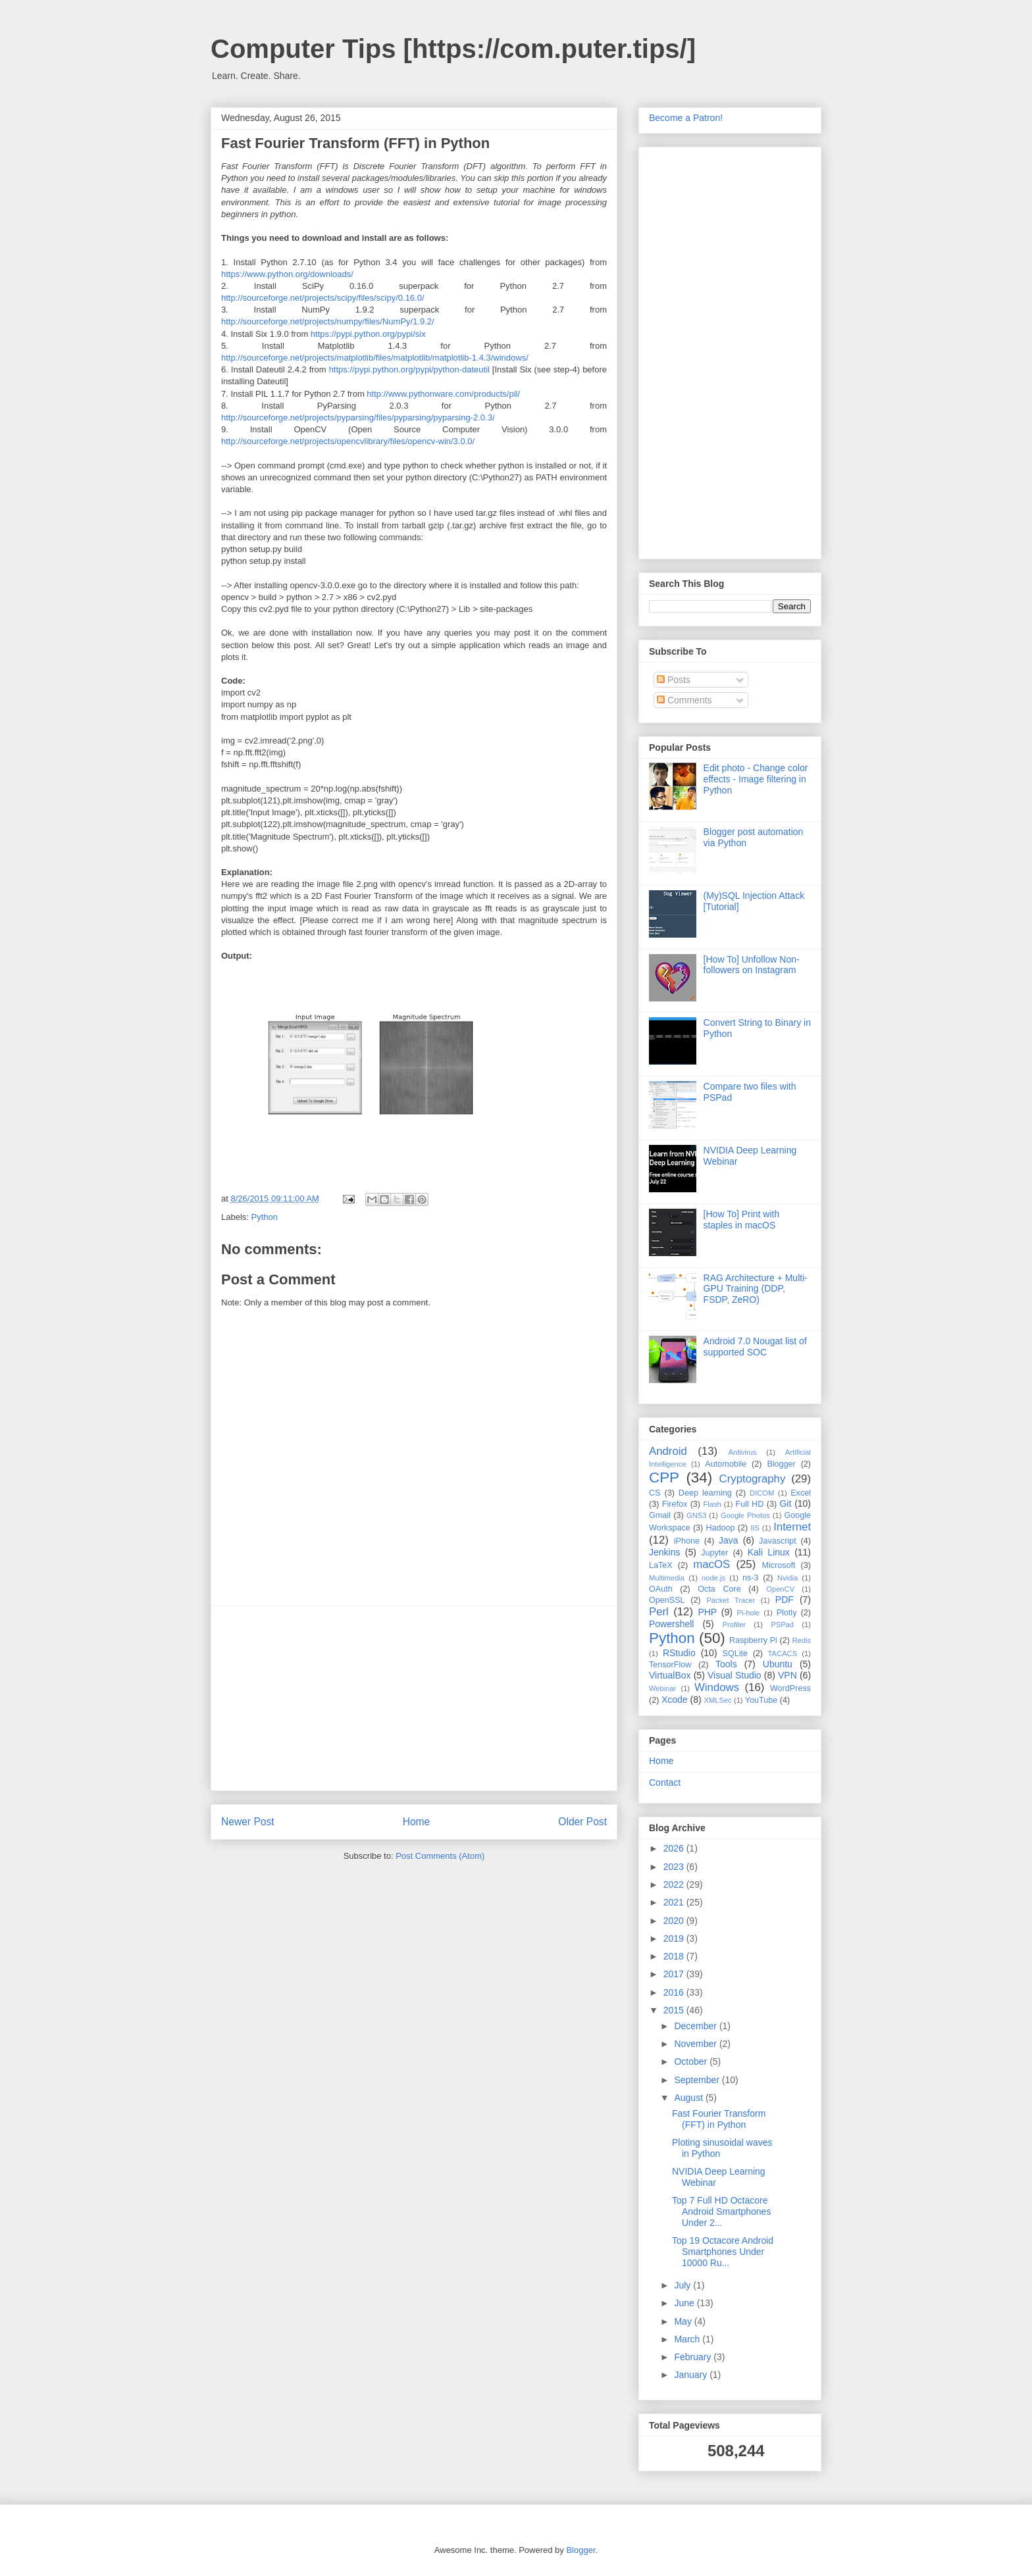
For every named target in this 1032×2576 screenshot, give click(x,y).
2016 (674, 1992)
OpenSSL (667, 1600)
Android (668, 1451)
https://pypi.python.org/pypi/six (368, 334)
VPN (787, 1675)
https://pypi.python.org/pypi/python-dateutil (409, 369)
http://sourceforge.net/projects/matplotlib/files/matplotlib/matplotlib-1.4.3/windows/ (375, 358)
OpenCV (780, 1589)
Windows (716, 1687)
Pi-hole (748, 1613)
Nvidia (787, 1578)
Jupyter (714, 1552)
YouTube (761, 1700)
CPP (664, 1477)
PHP (707, 1612)
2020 (674, 1920)
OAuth (661, 1589)
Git (785, 1503)
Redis (801, 1640)
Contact (665, 1782)
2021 (674, 1902)
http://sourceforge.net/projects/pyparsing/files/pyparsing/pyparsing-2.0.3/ (358, 417)
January (692, 2374)
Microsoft (778, 1565)
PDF (784, 1599)
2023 (674, 1866)
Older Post (582, 1821)
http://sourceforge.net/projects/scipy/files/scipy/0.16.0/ (323, 298)
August (689, 2097)
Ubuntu (777, 1664)
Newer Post (247, 1821)
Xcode (674, 1699)
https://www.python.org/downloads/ (287, 274)
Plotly (787, 1612)
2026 (674, 1848)
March (688, 2339)
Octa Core (719, 1589)
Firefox (675, 1504)
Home (416, 1821)
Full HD (749, 1504)
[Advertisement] (414, 1698)
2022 (674, 1884)
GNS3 (696, 1515)
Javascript (777, 1541)
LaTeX (661, 1565)
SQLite (735, 1653)
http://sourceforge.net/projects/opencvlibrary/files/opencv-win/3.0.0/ (348, 441)
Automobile (725, 1464)
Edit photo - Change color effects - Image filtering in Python (756, 779)
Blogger (781, 1464)
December (696, 2026)
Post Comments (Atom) (440, 1856)
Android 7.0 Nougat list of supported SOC (755, 1346)
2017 (674, 1974)
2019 (674, 1938)
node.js (713, 1578)
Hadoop (720, 1527)
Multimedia (666, 1578)
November (696, 2043)
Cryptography (752, 1479)
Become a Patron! (686, 118)
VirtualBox (670, 1675)
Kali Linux (769, 1552)
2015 (674, 2010)
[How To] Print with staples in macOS (742, 1219)
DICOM (762, 1493)
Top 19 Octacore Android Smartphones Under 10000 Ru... (722, 2251)
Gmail (660, 1515)
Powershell (671, 1624)
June (685, 2303)
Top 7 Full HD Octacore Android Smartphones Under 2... (721, 2211)
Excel (800, 1493)
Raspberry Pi (753, 1640)
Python (264, 1217)
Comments (684, 700)
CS (655, 1493)
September (697, 2080)
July (683, 2285)
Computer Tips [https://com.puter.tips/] (453, 48)
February (693, 2357)
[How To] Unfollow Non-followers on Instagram (752, 965)
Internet (792, 1527)
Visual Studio (734, 1675)
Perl (659, 1611)
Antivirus (743, 1452)
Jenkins (664, 1552)
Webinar (662, 1688)
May (684, 2321)
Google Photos (745, 1515)
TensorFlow (670, 1664)
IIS (755, 1528)
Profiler (734, 1625)
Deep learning (705, 1493)
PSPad (782, 1625)
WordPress (790, 1688)
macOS (711, 1564)
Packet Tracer (730, 1600)
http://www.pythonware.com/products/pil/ (443, 394)
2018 (674, 1956)
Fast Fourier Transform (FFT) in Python (718, 2119)
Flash (712, 1504)
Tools (726, 1664)
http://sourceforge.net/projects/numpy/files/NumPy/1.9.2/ (327, 321)
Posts (673, 679)
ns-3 (750, 1577)
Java (728, 1540)
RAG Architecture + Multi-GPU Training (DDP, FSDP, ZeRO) (756, 1289)
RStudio (679, 1653)
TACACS (783, 1653)
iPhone (687, 1541)
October (692, 2061)
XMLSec (718, 1700)
